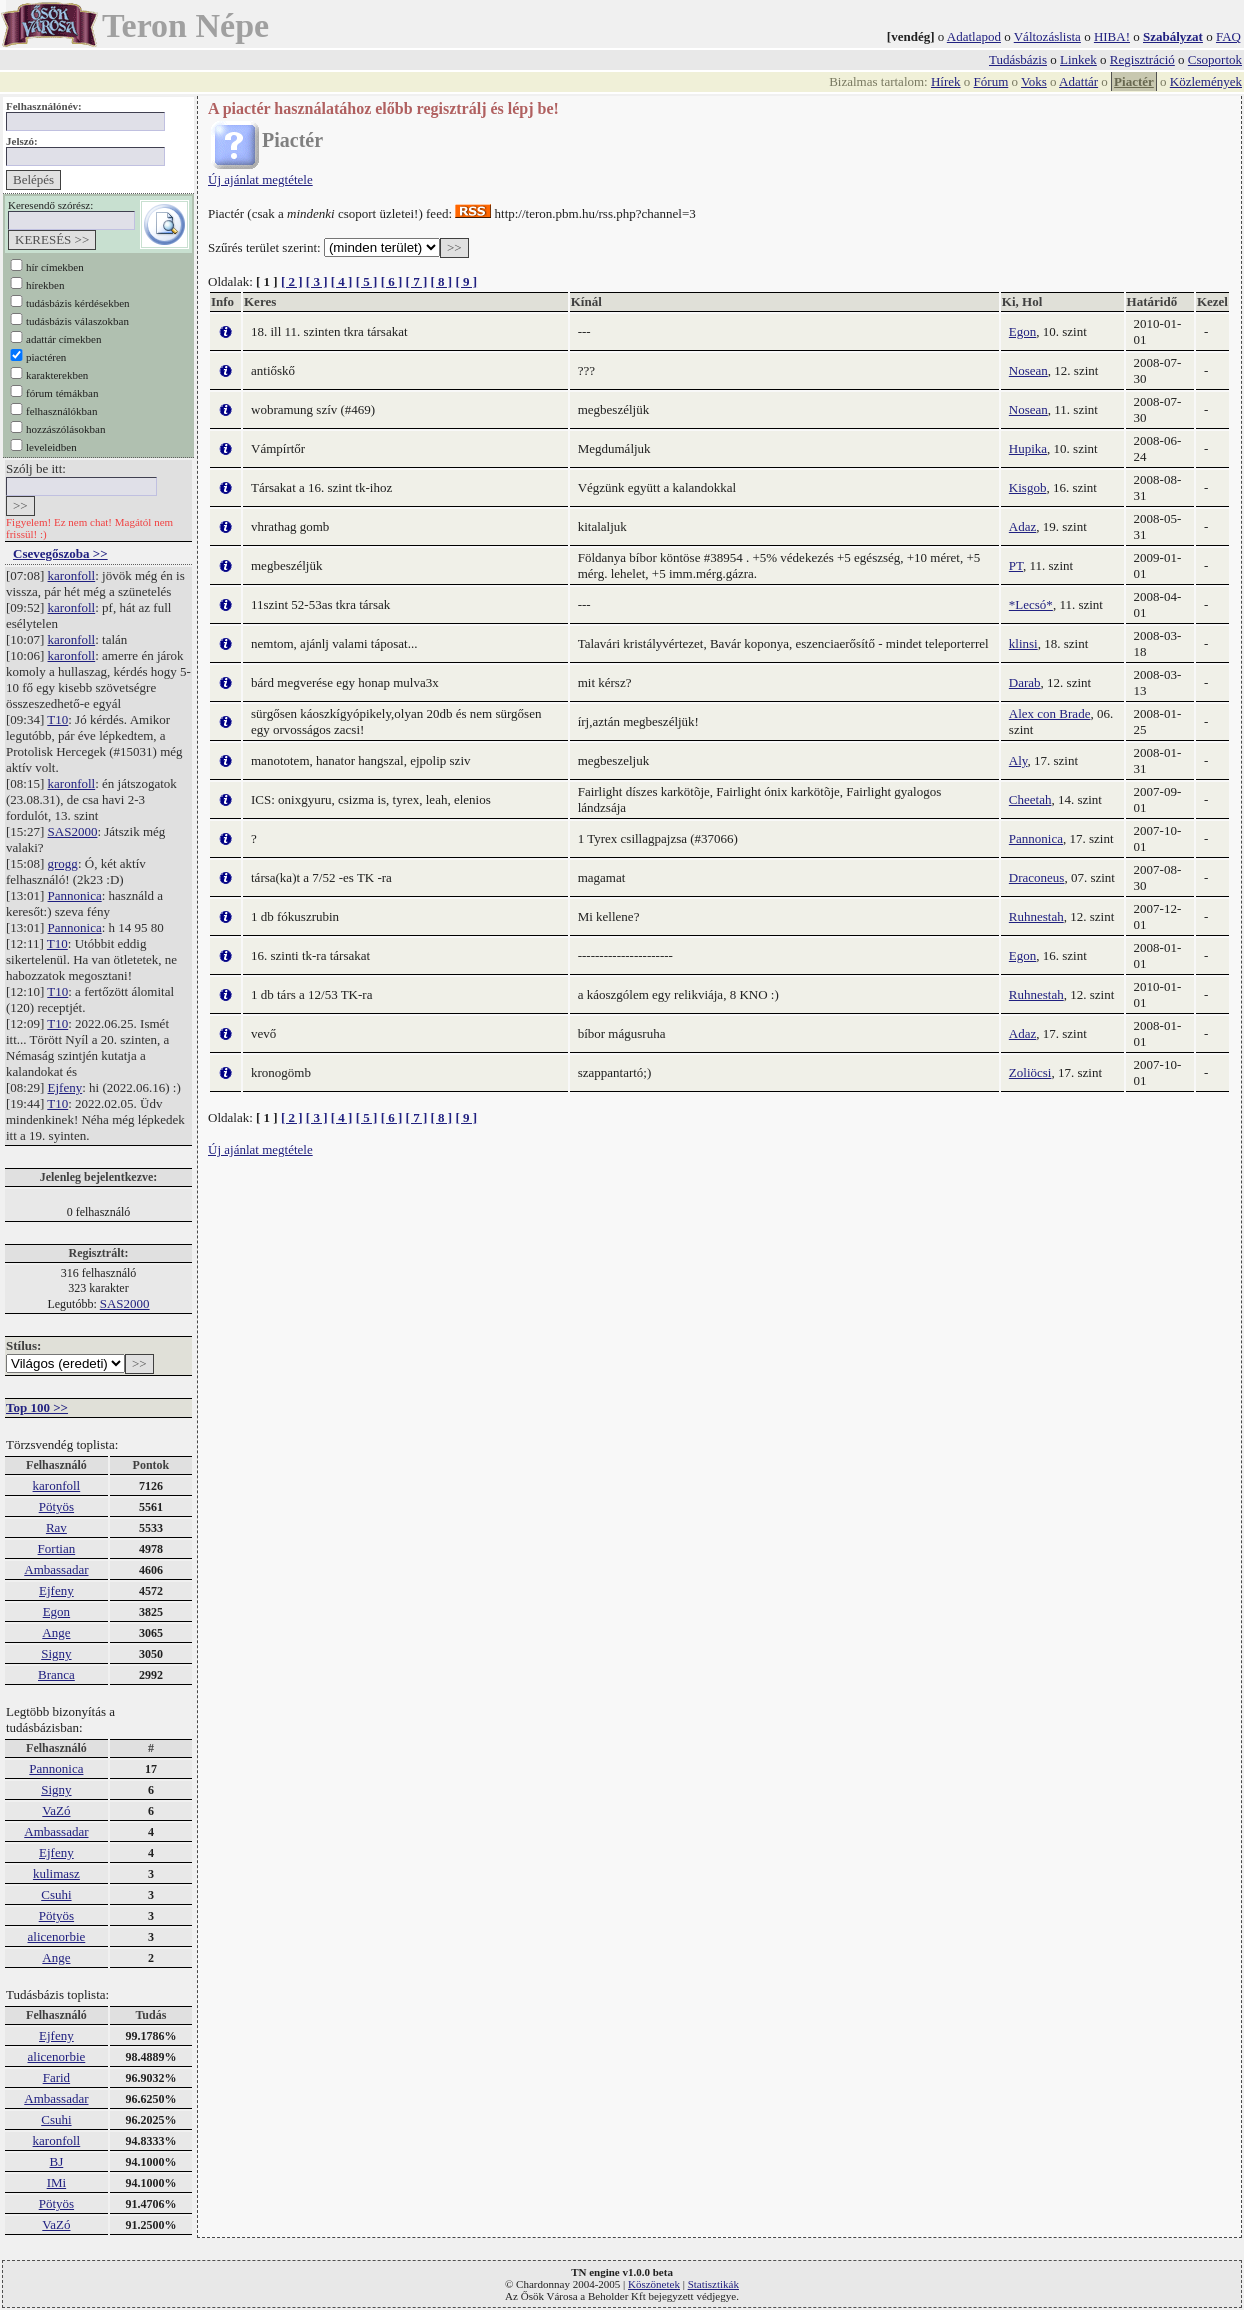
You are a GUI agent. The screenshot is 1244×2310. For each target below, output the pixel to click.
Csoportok (1215, 59)
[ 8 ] (441, 281)
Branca (56, 1674)
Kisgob (1028, 487)
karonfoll (72, 575)
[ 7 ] (417, 281)
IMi (57, 2182)
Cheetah (1030, 799)
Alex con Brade (1050, 713)
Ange (56, 1632)
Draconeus (1037, 877)
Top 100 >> (37, 1407)
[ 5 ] (367, 281)
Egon (56, 1611)
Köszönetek (654, 2284)
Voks (1034, 81)
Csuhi (56, 1894)
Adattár (1078, 81)
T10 (57, 719)
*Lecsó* (1031, 604)
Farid (56, 2077)
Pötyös (56, 1506)
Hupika (1028, 448)
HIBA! (1112, 36)
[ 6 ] (392, 281)
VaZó (56, 1810)
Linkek (1078, 59)
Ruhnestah (1036, 916)
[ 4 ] (342, 281)
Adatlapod (974, 36)
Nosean (1028, 370)
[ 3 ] (317, 281)
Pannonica (75, 895)
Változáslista (1047, 36)
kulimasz (56, 1873)
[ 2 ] (292, 281)
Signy (56, 1653)
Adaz (1022, 526)
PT (1016, 565)
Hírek (946, 81)
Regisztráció (1142, 59)
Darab (1025, 682)
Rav (56, 1527)
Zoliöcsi (1030, 1072)
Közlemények (1206, 81)
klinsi (1023, 643)
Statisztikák (713, 2284)
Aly (1018, 760)
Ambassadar (56, 1569)
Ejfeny (65, 1087)
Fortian (57, 1548)
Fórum (991, 81)
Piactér (1134, 81)
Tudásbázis (1018, 59)
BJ (57, 2161)
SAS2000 (73, 831)
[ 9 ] (466, 281)
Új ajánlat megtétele (260, 179)
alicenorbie (57, 1936)
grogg (63, 863)
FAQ (1228, 36)
